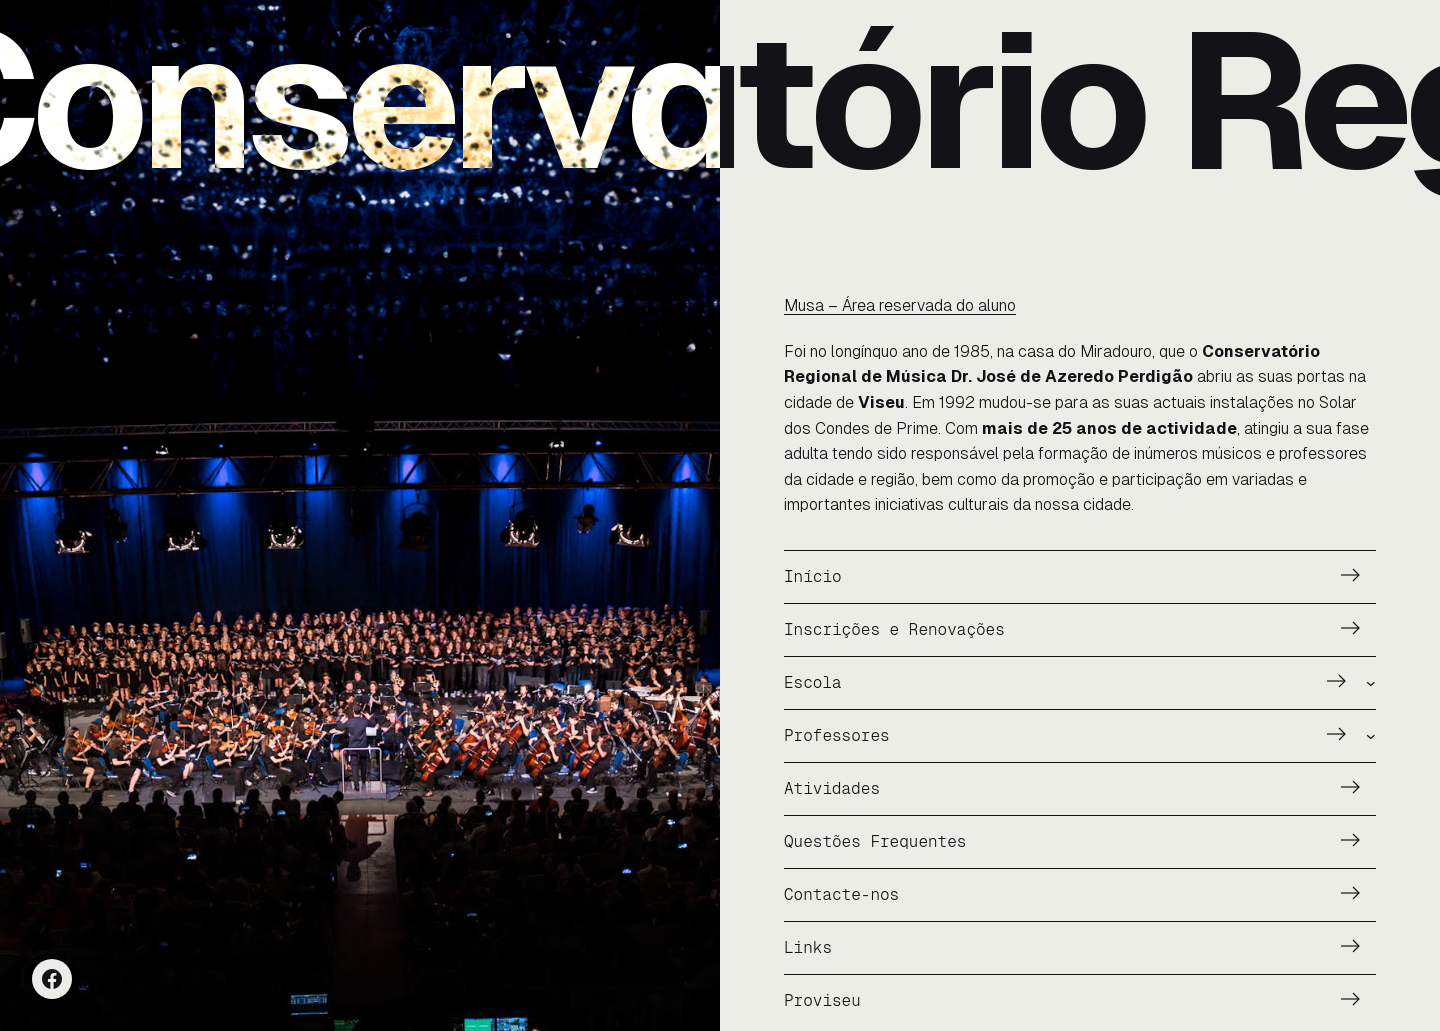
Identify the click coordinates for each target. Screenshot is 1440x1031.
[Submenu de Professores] (1371, 736)
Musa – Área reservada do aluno (900, 305)
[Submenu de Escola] (1371, 683)
